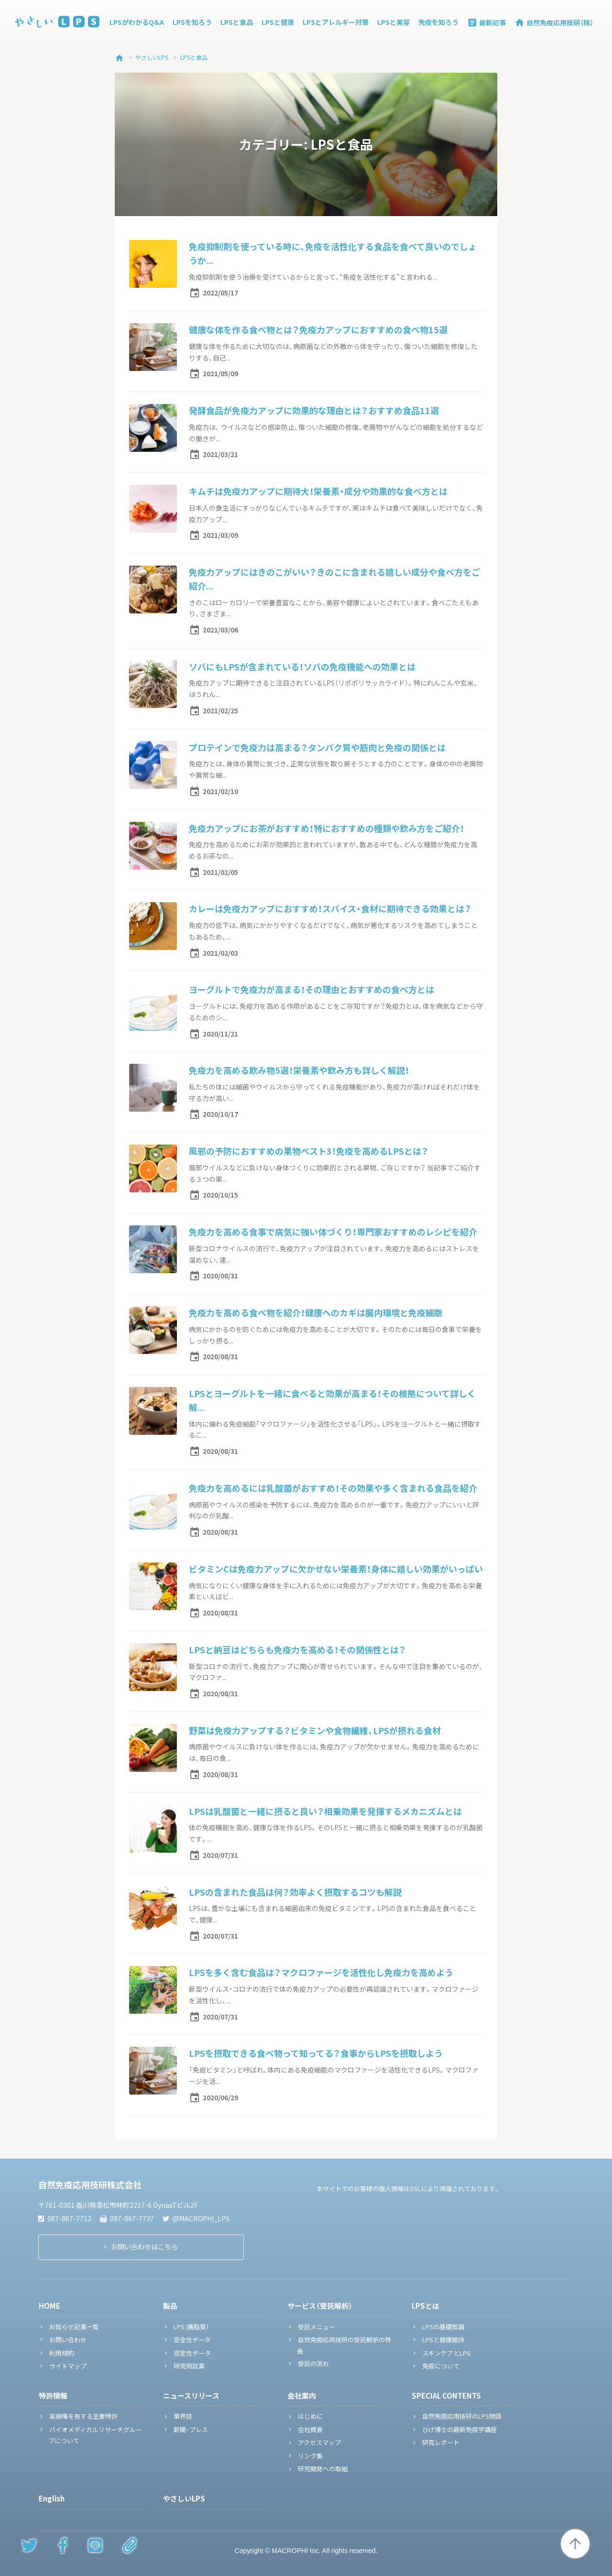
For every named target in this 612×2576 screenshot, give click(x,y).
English (52, 2498)
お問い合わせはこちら (144, 2246)
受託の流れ (313, 2363)
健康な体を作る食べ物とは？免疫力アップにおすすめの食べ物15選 (318, 329)
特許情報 (53, 2395)
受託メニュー (316, 2326)
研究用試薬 (189, 2365)
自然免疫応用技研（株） (553, 22)
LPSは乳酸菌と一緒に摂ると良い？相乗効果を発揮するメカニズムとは (325, 1811)
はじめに (310, 2416)
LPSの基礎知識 (443, 2326)
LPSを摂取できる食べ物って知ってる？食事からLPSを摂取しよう (316, 2053)
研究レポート (440, 2442)
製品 (170, 2306)
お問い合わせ (68, 2339)
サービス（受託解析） (319, 2306)
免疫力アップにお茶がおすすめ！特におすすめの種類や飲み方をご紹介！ (326, 828)
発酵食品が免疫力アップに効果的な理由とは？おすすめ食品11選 (314, 410)
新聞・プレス (191, 2429)
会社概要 (310, 2429)
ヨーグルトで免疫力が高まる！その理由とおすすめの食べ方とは (311, 989)
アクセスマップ (319, 2442)
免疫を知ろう (438, 22)
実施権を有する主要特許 (83, 2416)
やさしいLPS (184, 2498)
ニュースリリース (191, 2395)
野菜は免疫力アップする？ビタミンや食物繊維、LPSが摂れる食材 (315, 1730)
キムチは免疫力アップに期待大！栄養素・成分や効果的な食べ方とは (318, 491)
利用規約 (61, 2353)
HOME (49, 2306)
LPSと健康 (278, 22)
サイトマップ (68, 2365)
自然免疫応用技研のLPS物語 (462, 2416)
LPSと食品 (236, 22)
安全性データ (192, 2339)
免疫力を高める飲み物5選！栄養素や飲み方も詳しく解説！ (299, 1070)
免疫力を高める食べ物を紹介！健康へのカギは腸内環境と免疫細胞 (316, 1312)
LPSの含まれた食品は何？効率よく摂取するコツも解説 (295, 1892)
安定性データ (192, 2353)
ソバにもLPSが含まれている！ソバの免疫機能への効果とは (302, 666)
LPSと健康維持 (443, 2339)
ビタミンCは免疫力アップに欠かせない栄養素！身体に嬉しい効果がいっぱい (336, 1568)
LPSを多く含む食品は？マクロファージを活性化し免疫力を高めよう (321, 1972)
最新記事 (486, 22)
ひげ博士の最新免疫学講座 (459, 2429)
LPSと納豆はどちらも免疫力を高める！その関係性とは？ (297, 1649)
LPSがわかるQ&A (136, 22)
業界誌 (183, 2416)
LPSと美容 (393, 22)
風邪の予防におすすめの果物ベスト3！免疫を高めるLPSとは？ (308, 1151)
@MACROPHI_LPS (196, 2218)
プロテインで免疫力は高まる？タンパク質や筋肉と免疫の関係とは (317, 747)
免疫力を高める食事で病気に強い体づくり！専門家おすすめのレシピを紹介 (333, 1231)
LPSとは (425, 2306)
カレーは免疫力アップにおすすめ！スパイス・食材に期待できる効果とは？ (330, 908)
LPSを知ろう (192, 22)
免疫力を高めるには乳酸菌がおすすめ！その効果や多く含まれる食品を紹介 (333, 1488)
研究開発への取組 (323, 2468)
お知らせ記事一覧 (74, 2326)
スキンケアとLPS (446, 2353)
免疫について (440, 2365)
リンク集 (310, 2455)
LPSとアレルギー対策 (336, 22)
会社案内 (301, 2395)
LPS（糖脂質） (191, 2326)
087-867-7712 (64, 2218)
